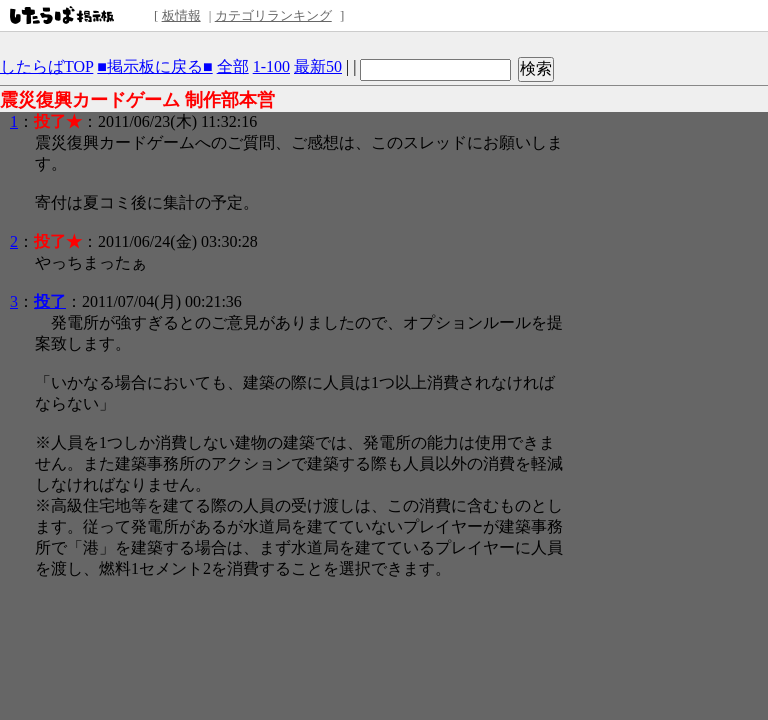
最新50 (318, 66)
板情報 (181, 15)
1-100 (271, 66)
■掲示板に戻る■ (154, 66)
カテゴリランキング (273, 15)
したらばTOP (46, 66)
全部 (233, 66)
